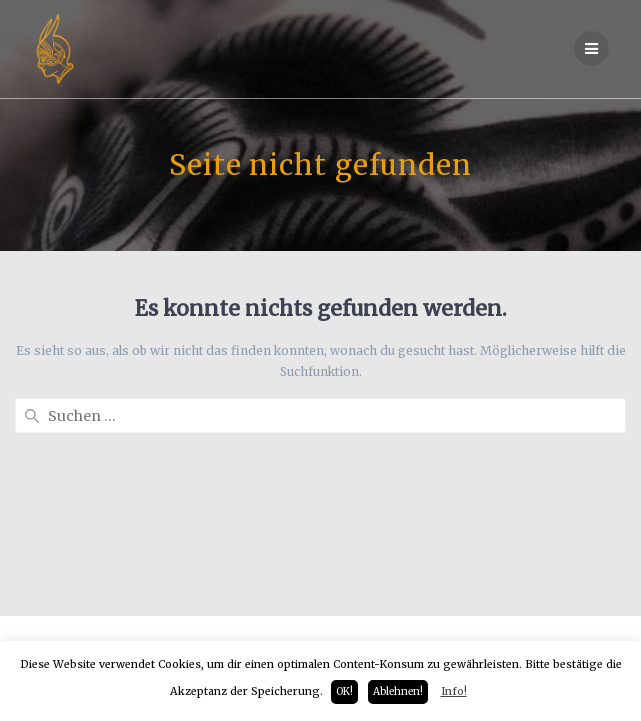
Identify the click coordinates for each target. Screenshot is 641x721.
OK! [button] (344, 691)
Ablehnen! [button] (398, 691)
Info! (454, 691)
